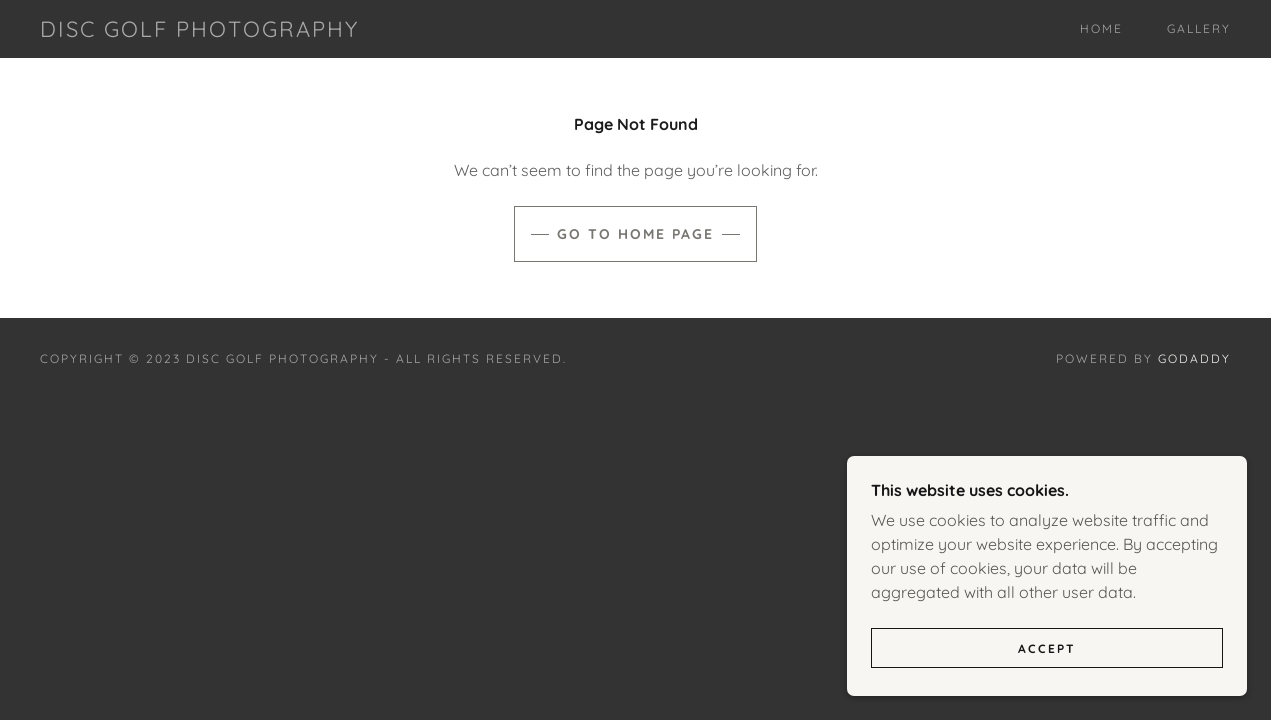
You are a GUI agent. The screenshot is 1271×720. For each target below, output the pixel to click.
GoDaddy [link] (1194, 358)
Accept (1047, 648)
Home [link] (1101, 28)
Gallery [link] (1199, 28)
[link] (199, 31)
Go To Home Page (635, 234)
